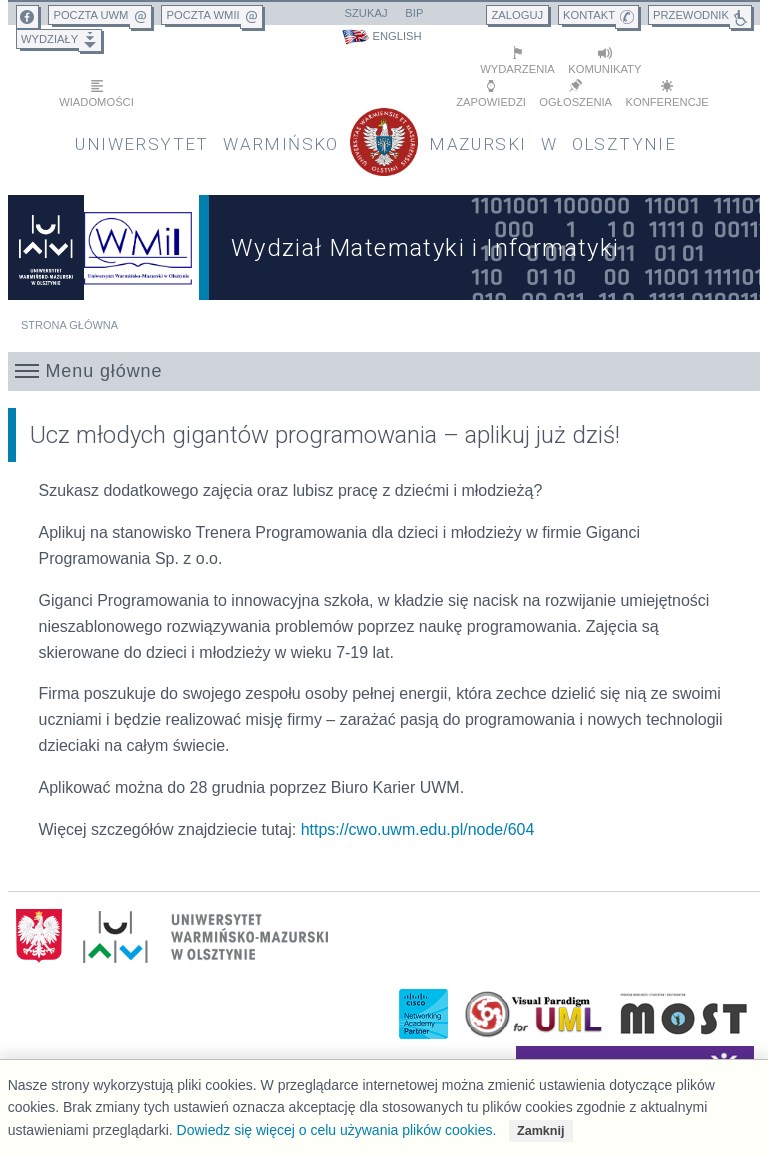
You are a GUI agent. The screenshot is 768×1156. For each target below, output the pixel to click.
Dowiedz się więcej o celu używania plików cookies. (337, 1130)
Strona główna (69, 325)
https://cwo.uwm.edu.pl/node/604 (418, 829)
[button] (384, 371)
